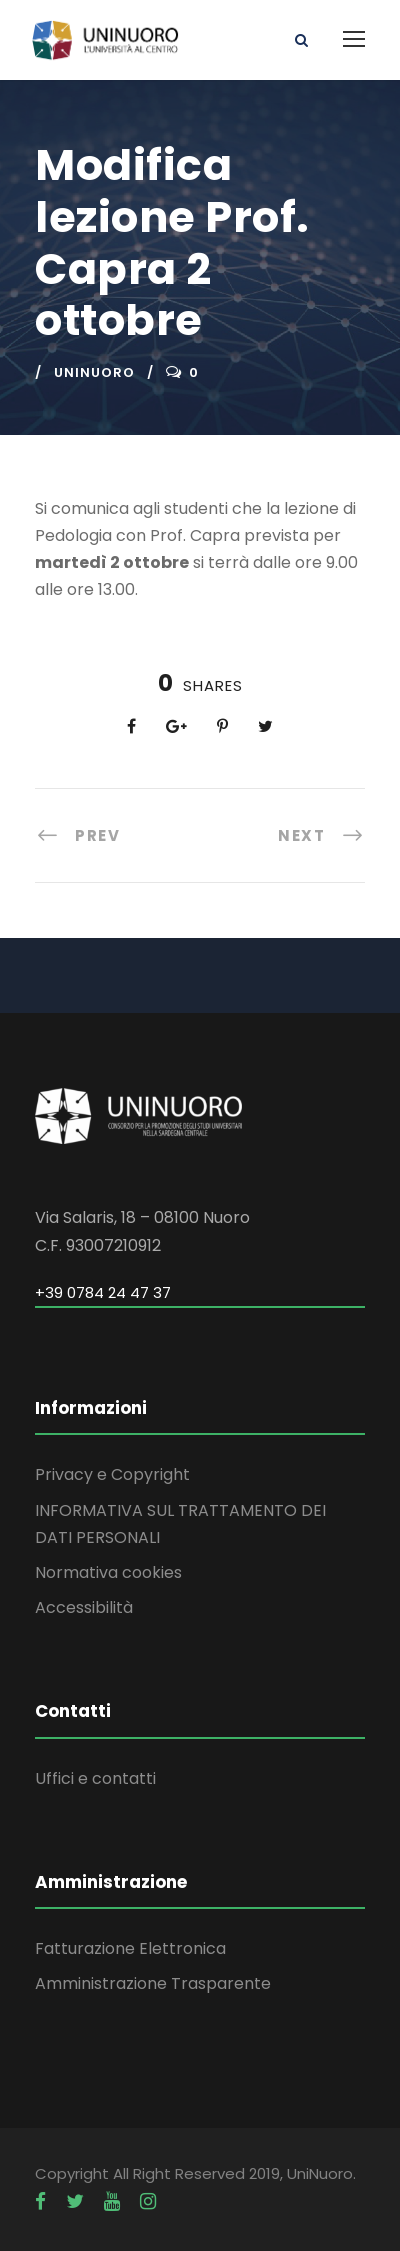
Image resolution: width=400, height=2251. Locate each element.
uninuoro (94, 372)
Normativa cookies (108, 1572)
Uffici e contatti (95, 1778)
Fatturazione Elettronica (130, 1948)
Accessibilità (84, 1607)
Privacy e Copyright (112, 1474)
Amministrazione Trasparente (153, 1983)
